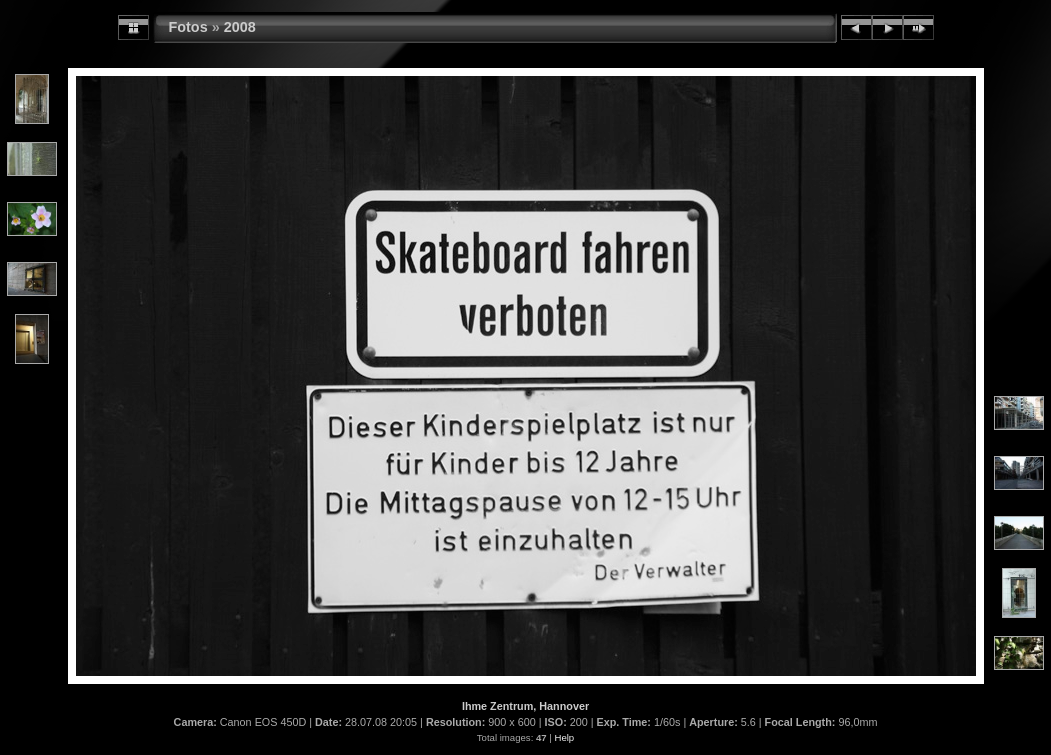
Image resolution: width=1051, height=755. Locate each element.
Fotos (188, 27)
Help (564, 737)
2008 (240, 27)
